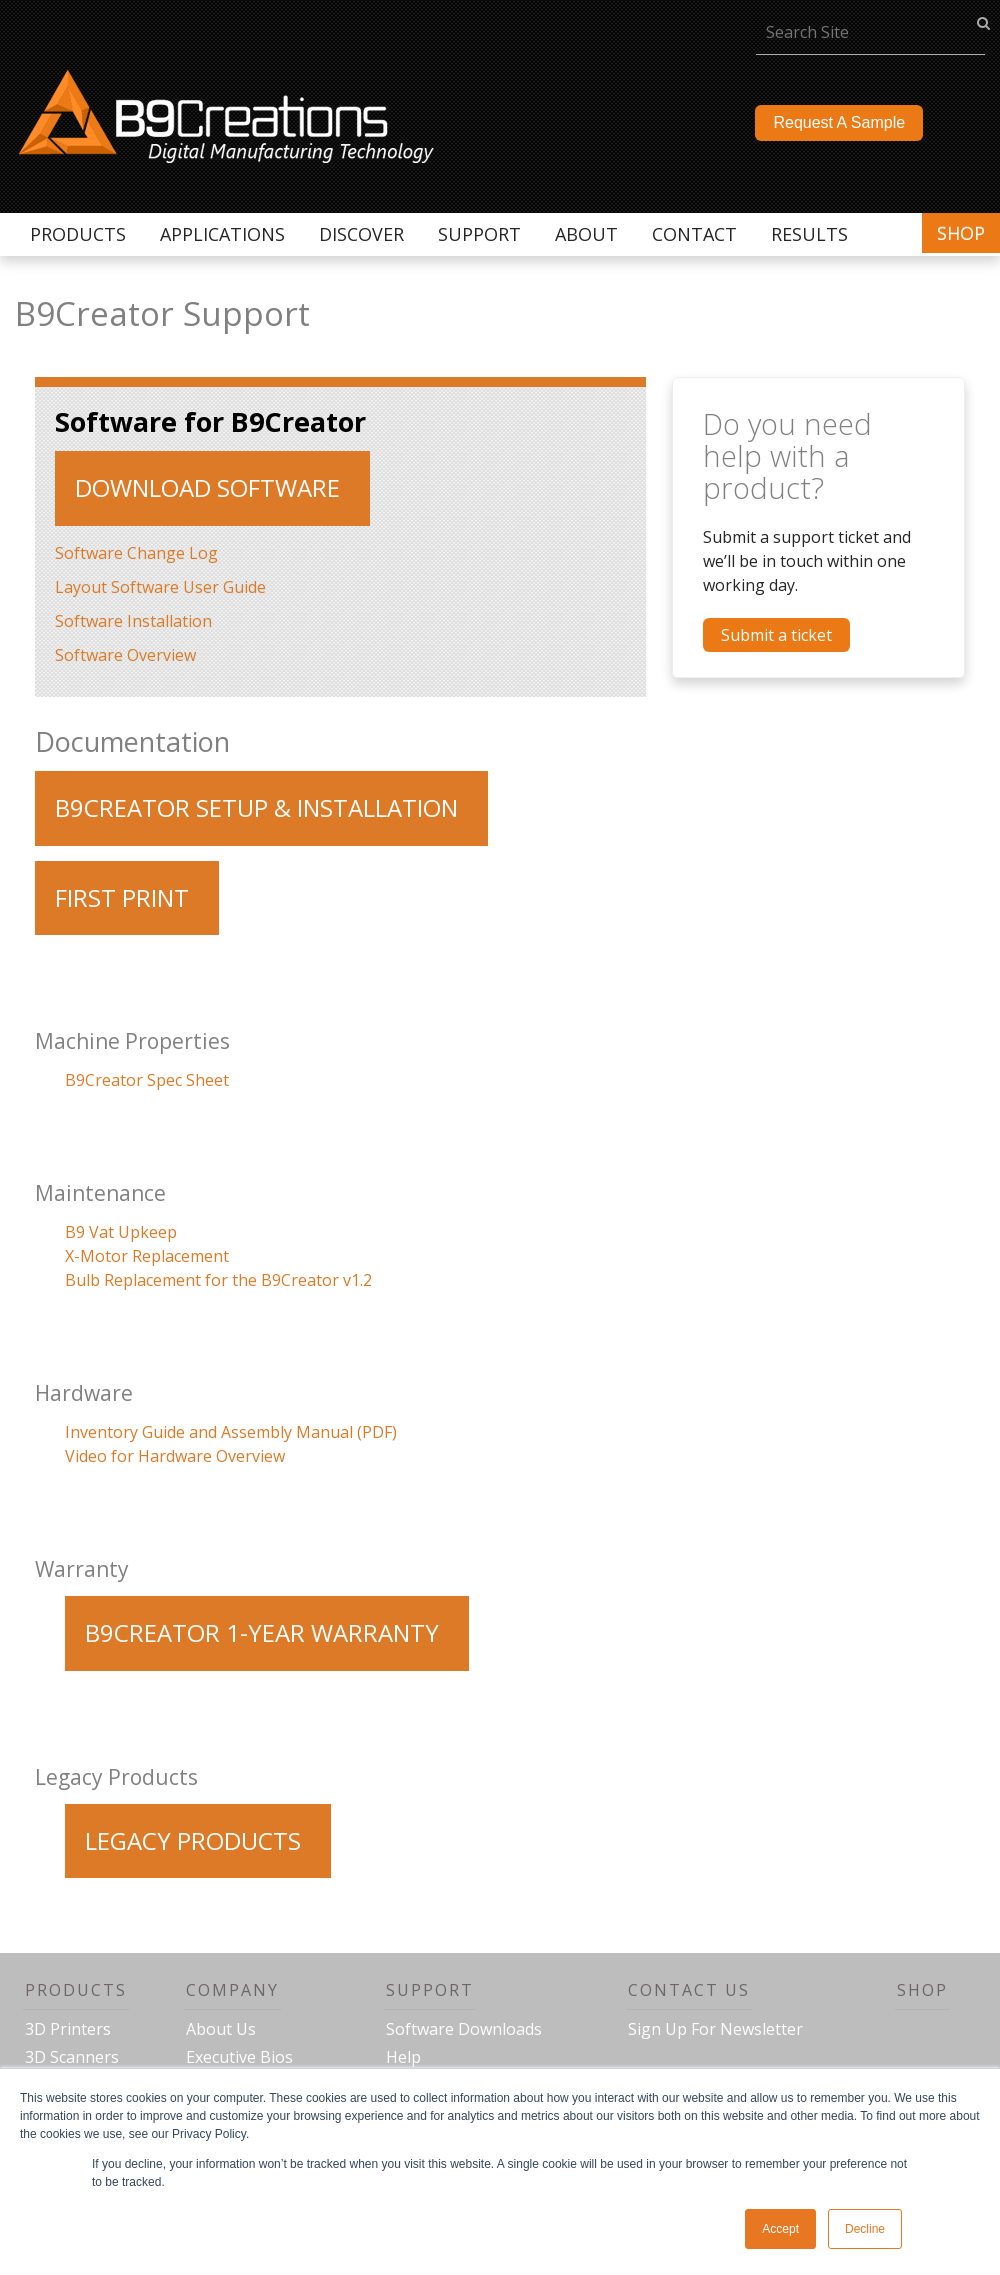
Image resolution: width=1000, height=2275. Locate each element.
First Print (122, 897)
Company (232, 1990)
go (983, 22)
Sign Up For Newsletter (715, 2029)
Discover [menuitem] (361, 234)
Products (76, 1990)
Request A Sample (839, 122)
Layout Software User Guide (160, 587)
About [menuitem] (586, 234)
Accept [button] (780, 2229)
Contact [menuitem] (694, 234)
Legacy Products (193, 1840)
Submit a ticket (776, 635)
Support (430, 1990)
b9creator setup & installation (256, 807)
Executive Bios (239, 2057)
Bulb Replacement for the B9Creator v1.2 (218, 1280)
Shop (961, 233)
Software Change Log (136, 553)
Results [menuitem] (809, 234)
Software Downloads (464, 2029)
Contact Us (689, 1990)
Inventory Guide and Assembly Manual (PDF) (231, 1432)
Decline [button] (865, 2229)
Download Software (207, 487)
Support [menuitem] (479, 234)
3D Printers (68, 2029)
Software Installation (133, 621)
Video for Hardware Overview (175, 1456)
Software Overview (125, 655)
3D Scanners (72, 2057)
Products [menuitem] (78, 234)
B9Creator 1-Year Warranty (262, 1632)
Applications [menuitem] (222, 234)
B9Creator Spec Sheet (147, 1080)
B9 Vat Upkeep (121, 1232)
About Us (221, 2029)
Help (403, 2057)
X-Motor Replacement (147, 1256)
